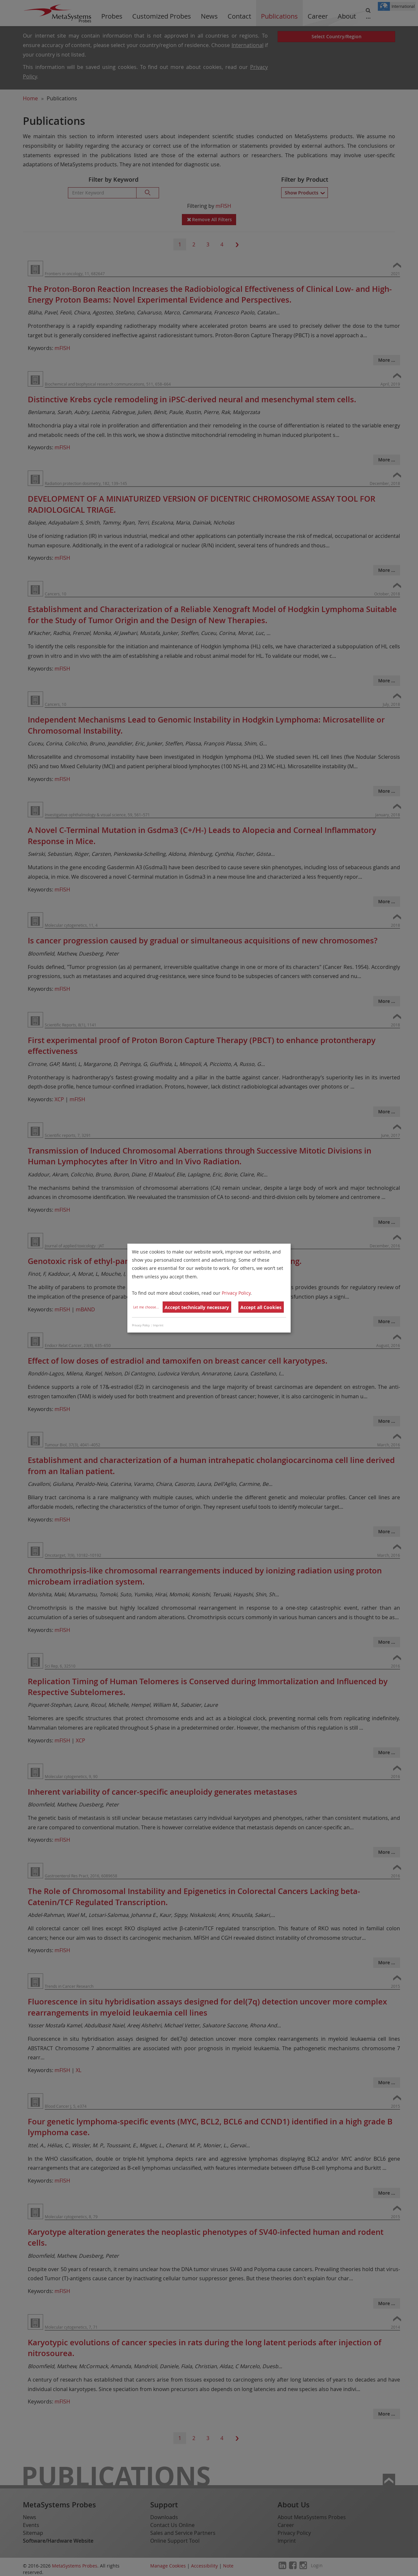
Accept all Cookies (260, 1307)
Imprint (158, 1325)
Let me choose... (146, 1307)
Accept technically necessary (197, 1307)
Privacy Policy (236, 1293)
